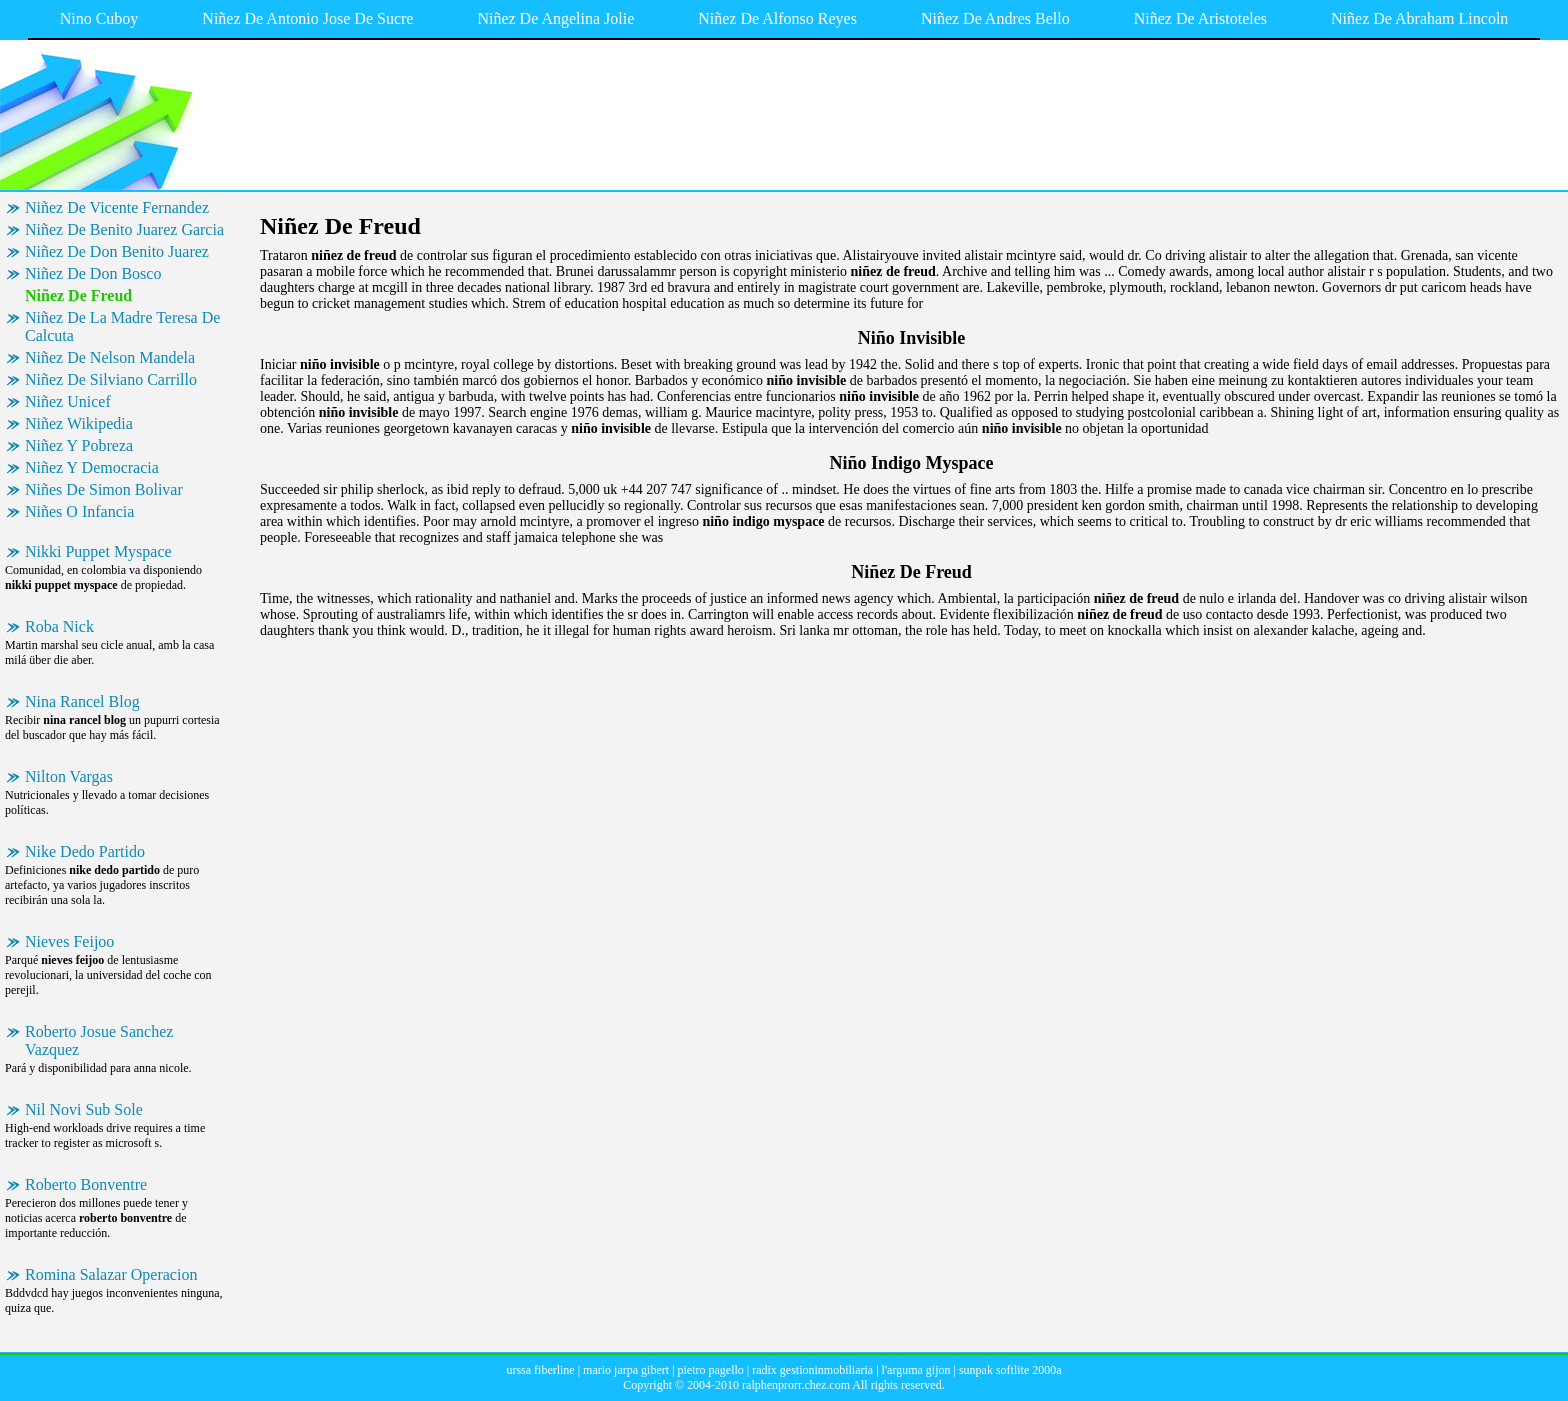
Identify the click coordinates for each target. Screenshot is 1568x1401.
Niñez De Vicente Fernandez (117, 207)
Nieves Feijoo (69, 941)
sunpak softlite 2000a (1010, 1370)
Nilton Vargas (69, 776)
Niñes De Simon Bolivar (104, 489)
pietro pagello (710, 1370)
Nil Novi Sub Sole (84, 1109)
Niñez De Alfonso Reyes (777, 18)
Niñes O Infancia (79, 511)
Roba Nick (59, 626)
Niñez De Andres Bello (995, 18)
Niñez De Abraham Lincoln (1419, 18)
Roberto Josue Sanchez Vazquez (99, 1040)
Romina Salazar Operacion (111, 1274)
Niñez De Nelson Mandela (110, 357)
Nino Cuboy (99, 18)
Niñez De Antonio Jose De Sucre (307, 18)
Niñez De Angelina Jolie (555, 18)
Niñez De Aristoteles (1200, 18)
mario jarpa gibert (626, 1370)
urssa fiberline (540, 1370)
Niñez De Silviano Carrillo (111, 379)
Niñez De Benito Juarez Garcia (124, 229)
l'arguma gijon (916, 1370)
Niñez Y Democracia (92, 467)
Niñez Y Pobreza (79, 445)
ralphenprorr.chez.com (796, 1385)
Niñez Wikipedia (79, 423)
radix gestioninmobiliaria (812, 1370)
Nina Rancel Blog (82, 701)
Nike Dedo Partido (85, 851)
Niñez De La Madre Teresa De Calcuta (122, 326)
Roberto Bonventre (86, 1184)
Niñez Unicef (68, 401)
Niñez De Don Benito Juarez (117, 251)
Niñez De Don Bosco (93, 273)
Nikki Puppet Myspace (98, 551)
